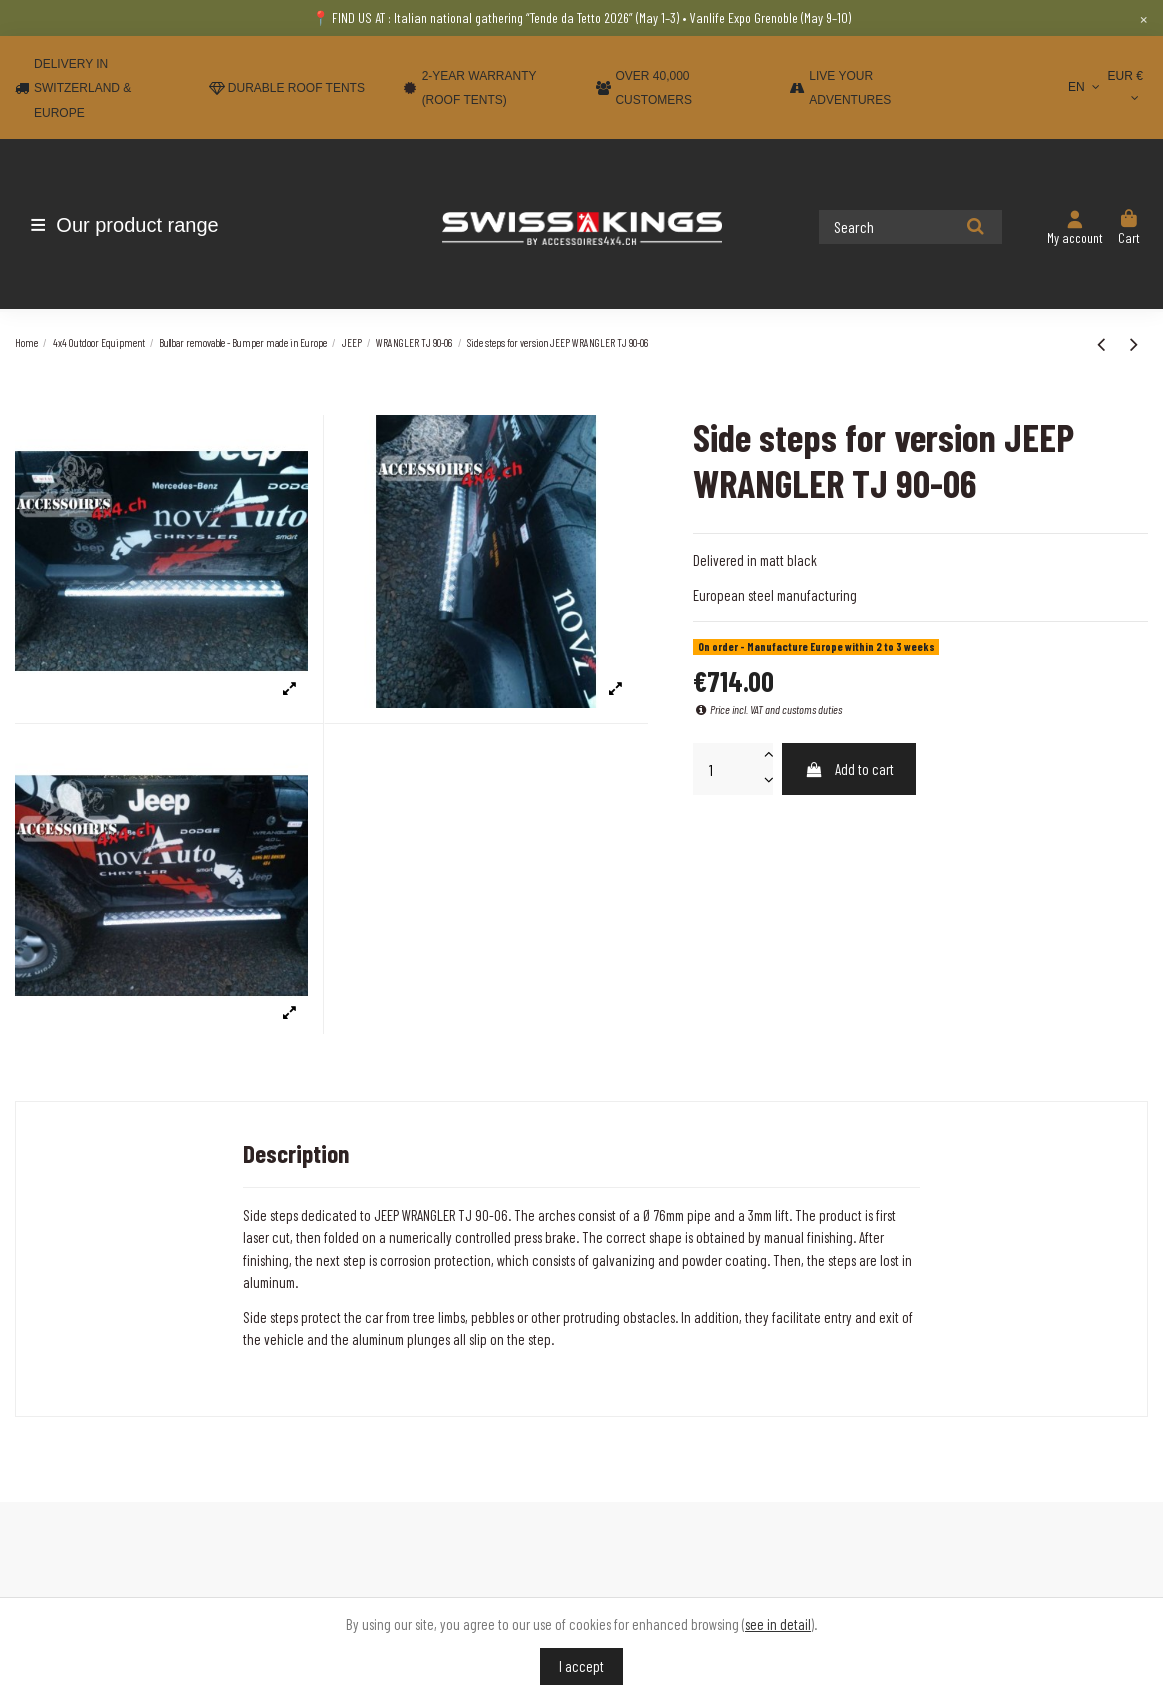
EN (1085, 87)
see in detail (778, 1624)
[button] (132, 225)
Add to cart (849, 769)
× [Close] (1143, 18)
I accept (581, 1666)
